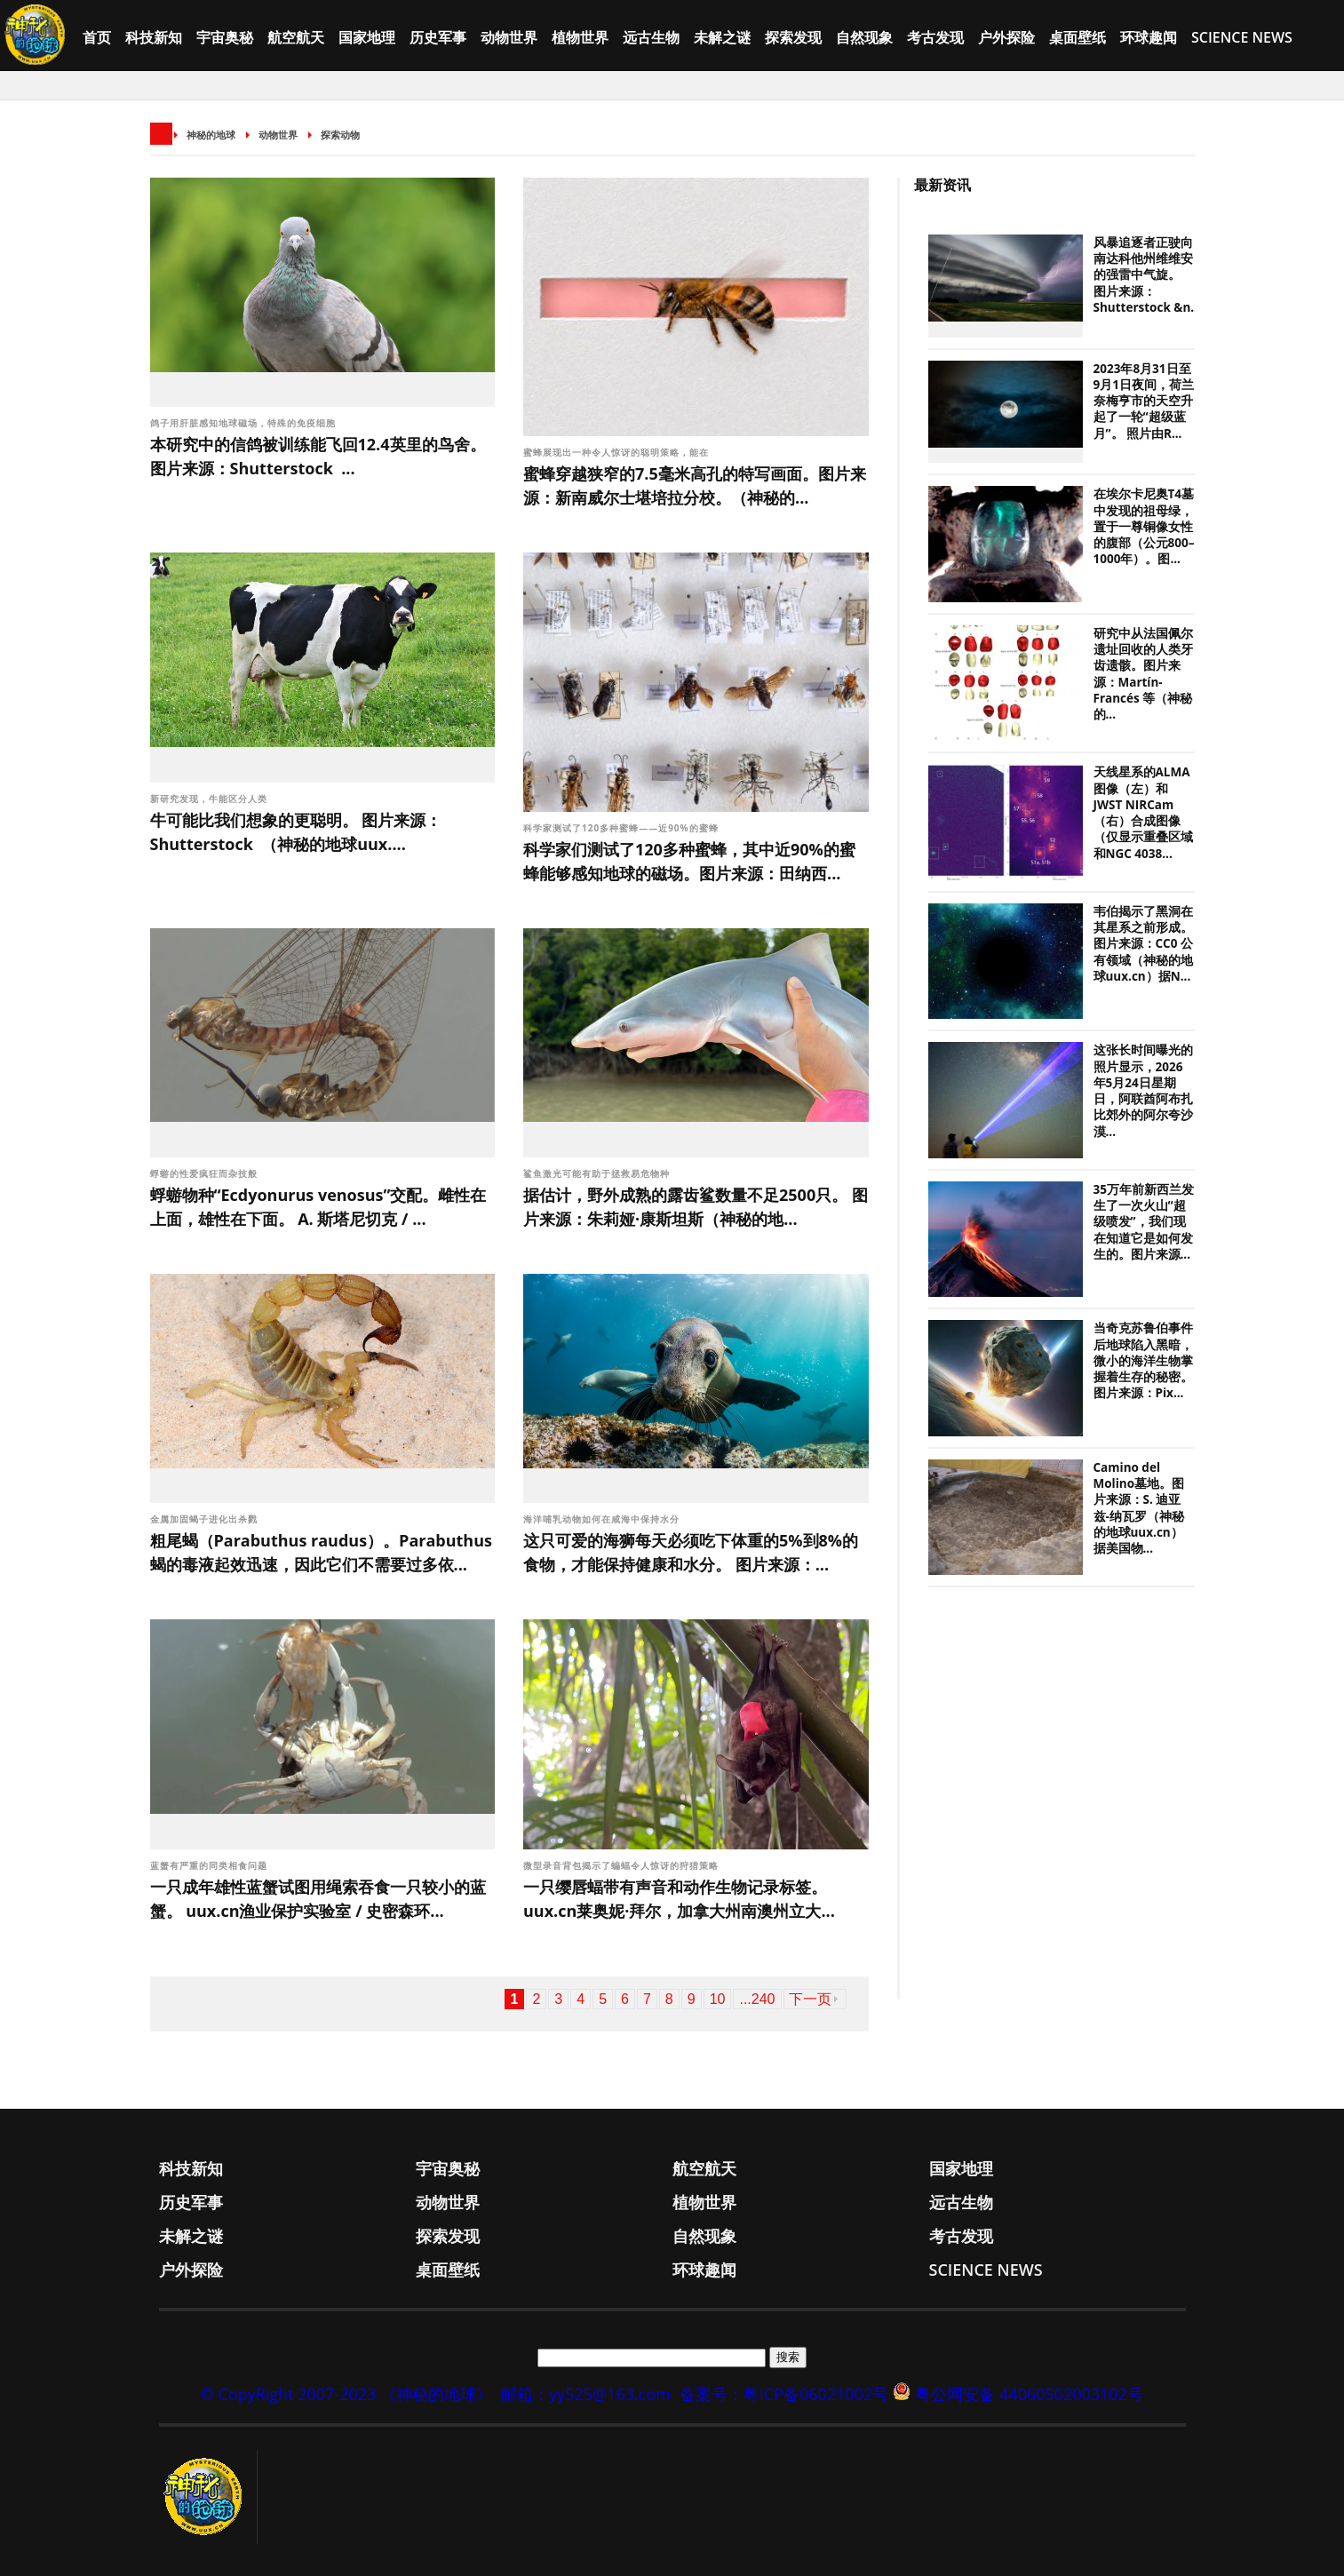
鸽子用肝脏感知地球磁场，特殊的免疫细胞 (244, 423)
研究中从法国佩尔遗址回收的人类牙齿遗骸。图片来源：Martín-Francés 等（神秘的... (1143, 673)
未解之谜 (722, 37)
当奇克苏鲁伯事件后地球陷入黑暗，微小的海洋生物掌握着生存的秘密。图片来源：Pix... (1143, 1360)
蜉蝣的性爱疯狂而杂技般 (204, 1173)
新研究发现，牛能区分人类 (208, 798)
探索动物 (340, 134)
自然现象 (864, 37)
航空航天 (295, 37)
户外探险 (1006, 37)
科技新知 (153, 37)
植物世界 (580, 37)
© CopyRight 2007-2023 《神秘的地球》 (346, 2394)
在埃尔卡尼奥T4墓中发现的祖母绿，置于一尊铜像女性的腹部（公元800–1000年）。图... (1144, 526)
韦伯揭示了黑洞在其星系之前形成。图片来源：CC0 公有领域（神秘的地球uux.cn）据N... (1143, 943)
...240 (757, 1999)
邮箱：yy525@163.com (586, 2394)
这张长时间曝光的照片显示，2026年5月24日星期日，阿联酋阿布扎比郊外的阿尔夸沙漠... (1143, 1090)
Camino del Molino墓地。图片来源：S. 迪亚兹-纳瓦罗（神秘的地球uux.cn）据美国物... (1139, 1507)
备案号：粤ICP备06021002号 (784, 2394)
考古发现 (935, 37)
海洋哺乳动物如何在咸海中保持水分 (601, 1519)
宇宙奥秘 (224, 37)
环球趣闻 (1148, 37)
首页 (97, 37)
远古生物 (651, 37)
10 (718, 1999)
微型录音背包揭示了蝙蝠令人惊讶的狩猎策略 (621, 1865)
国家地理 (366, 37)
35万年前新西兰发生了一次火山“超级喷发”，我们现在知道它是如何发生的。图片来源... (1143, 1221)
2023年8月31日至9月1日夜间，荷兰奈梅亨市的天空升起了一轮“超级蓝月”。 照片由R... (1143, 401)
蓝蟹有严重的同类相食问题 (208, 1865)
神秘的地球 (211, 134)
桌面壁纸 (1077, 37)
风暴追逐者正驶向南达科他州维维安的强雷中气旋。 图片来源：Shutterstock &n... (1147, 275)
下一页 (810, 1999)
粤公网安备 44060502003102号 (1029, 2394)
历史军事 (438, 37)
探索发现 (793, 37)
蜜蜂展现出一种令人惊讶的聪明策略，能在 (617, 452)
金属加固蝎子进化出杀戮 (204, 1519)
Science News (1241, 37)
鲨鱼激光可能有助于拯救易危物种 (596, 1173)
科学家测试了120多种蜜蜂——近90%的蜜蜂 (622, 828)
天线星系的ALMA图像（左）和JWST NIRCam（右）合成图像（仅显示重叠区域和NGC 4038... (1143, 812)
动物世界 (509, 37)
